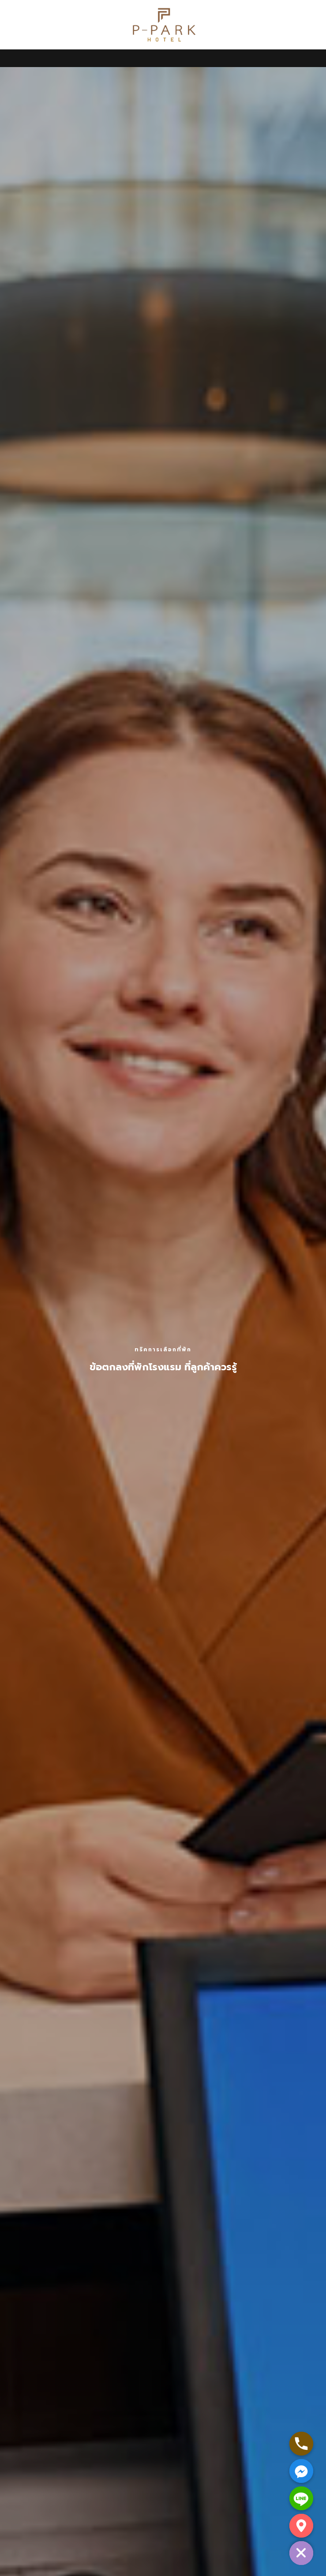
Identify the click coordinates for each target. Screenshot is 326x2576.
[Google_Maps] (301, 2526)
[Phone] (301, 2444)
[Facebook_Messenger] (301, 2471)
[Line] (301, 2498)
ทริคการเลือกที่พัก (163, 1350)
